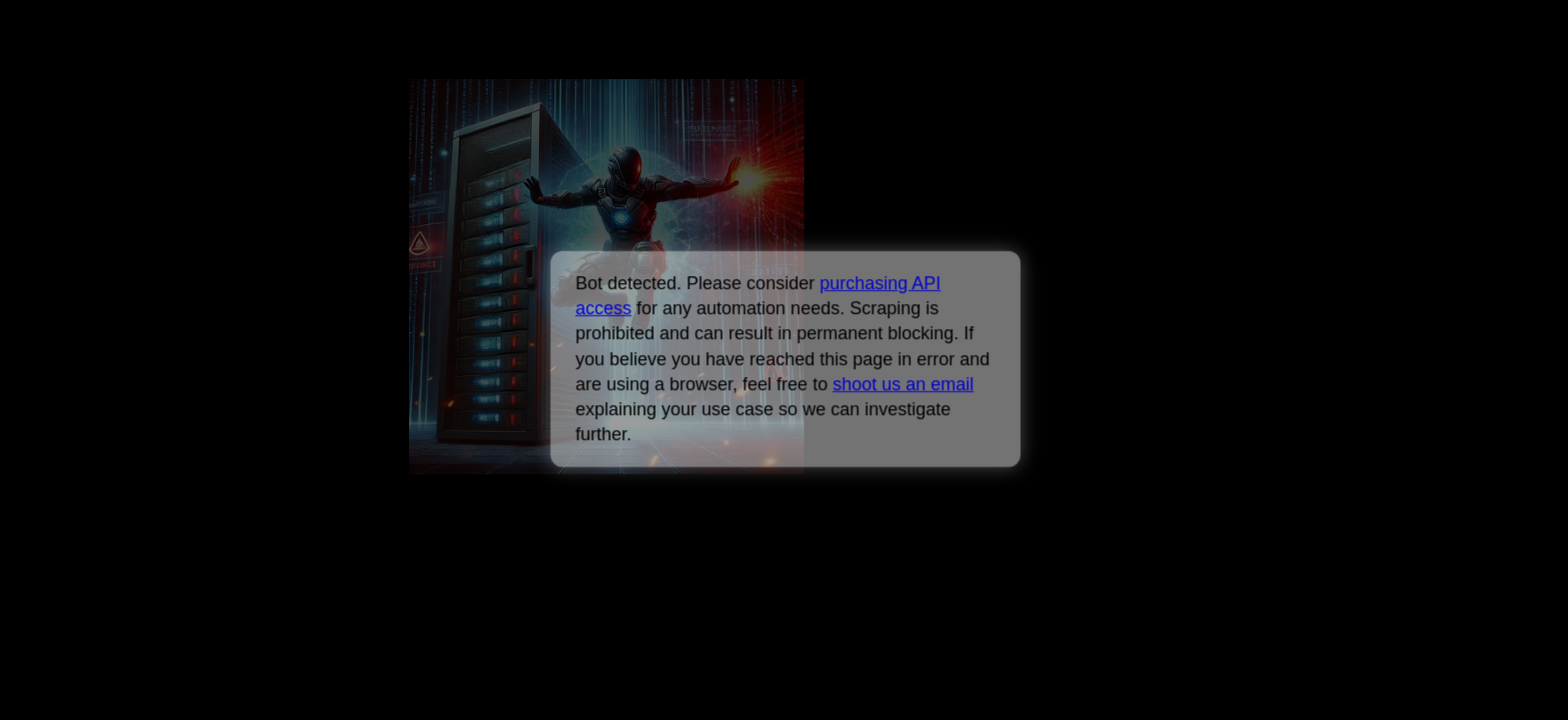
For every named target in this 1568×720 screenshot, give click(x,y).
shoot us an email (902, 384)
